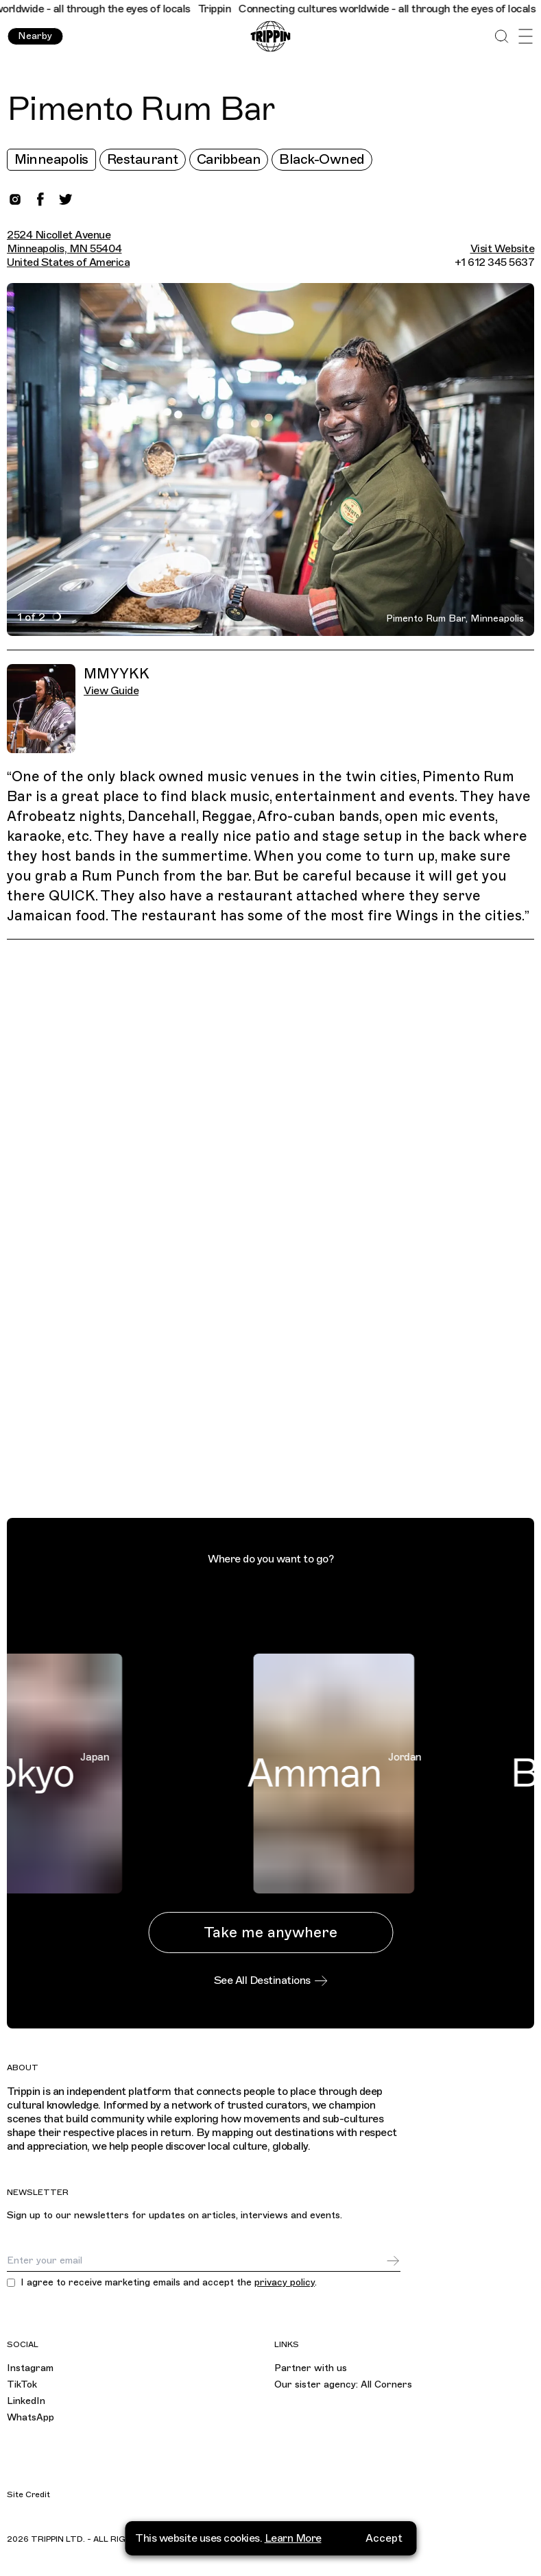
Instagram (30, 2368)
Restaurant (142, 159)
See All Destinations (271, 1980)
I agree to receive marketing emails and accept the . (169, 2282)
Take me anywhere (270, 1932)
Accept (383, 2538)
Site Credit (28, 2494)
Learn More (293, 2538)
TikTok (22, 2384)
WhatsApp (30, 2417)
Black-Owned (322, 159)
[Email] (196, 2261)
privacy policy (284, 2282)
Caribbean (229, 159)
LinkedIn (26, 2401)
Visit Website (502, 249)
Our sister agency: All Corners (343, 2384)
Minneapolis (51, 159)
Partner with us (310, 2368)
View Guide (111, 691)
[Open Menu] (525, 36)
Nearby (35, 36)
